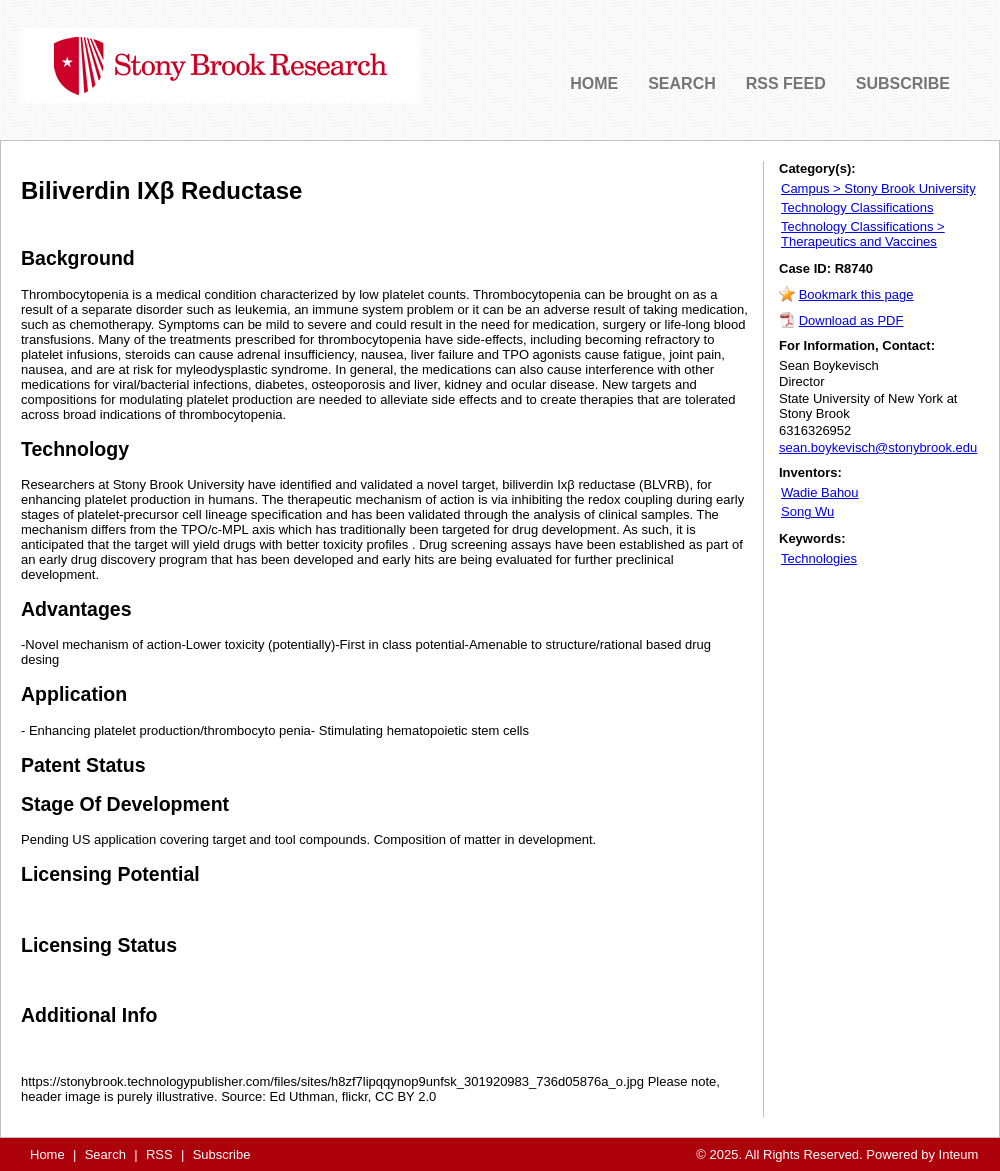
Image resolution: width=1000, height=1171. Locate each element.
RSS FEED (786, 83)
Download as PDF (851, 320)
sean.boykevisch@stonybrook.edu (878, 447)
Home (47, 1154)
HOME (594, 83)
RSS (159, 1154)
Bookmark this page (856, 294)
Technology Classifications (857, 207)
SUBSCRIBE (903, 83)
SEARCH (682, 83)
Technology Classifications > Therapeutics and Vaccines (863, 234)
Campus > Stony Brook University (878, 188)
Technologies (819, 558)
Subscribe (222, 1154)
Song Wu (807, 511)
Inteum (959, 1154)
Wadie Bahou (820, 492)
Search (105, 1154)
